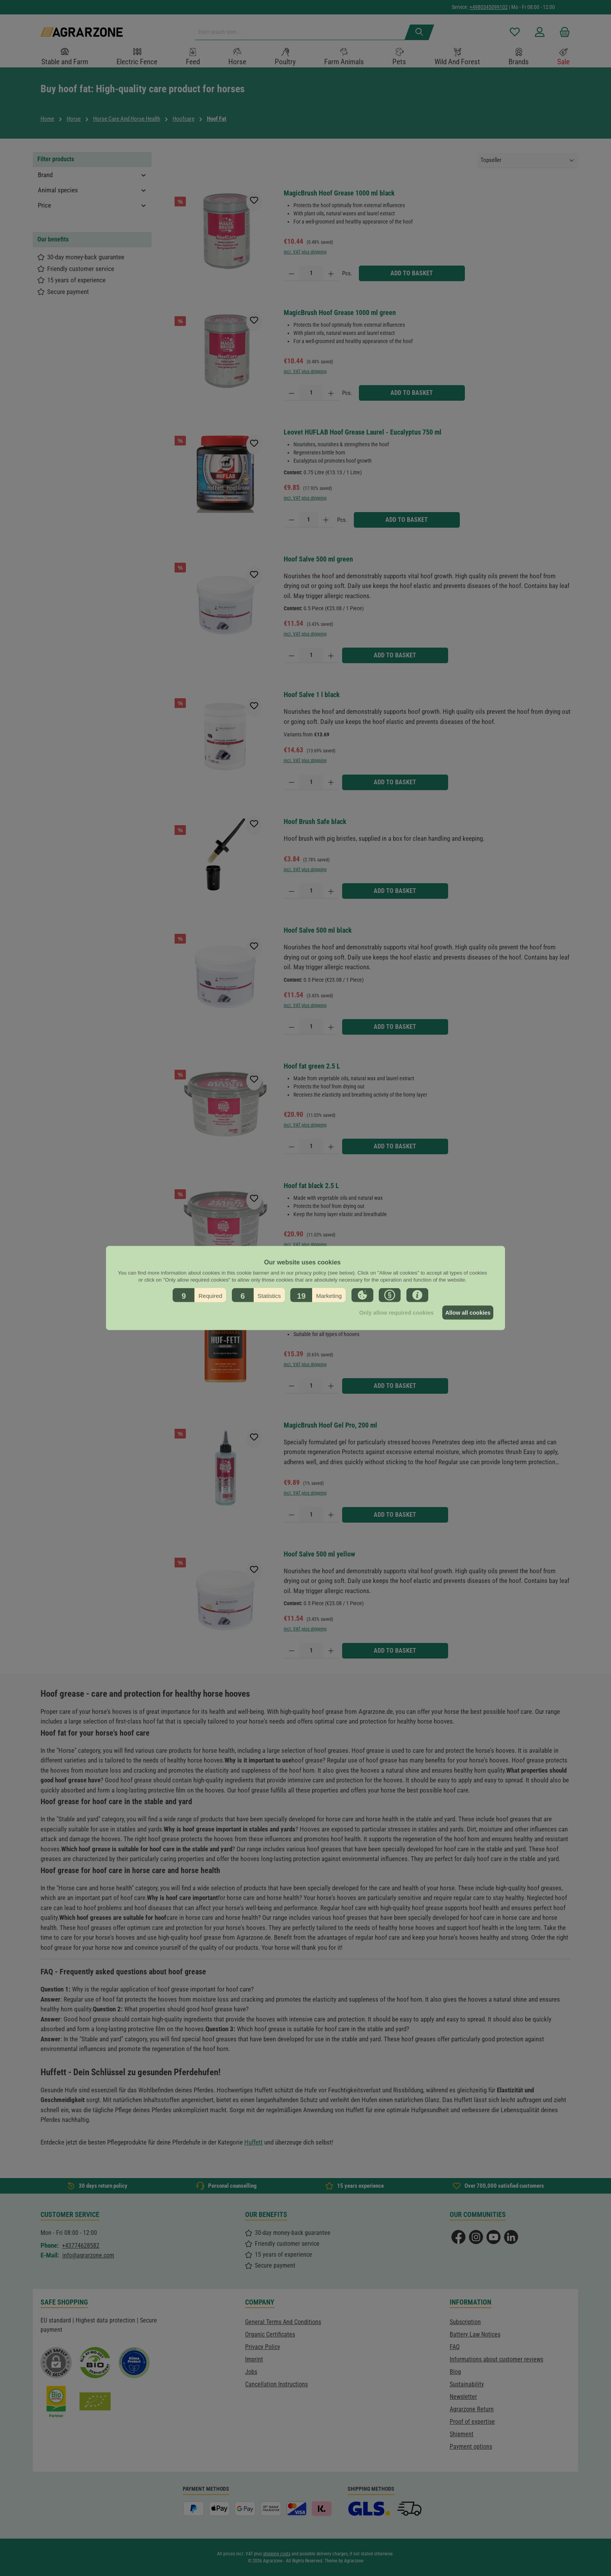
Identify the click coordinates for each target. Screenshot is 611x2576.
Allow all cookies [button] (466, 1313)
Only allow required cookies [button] (390, 1313)
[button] (199, 1295)
